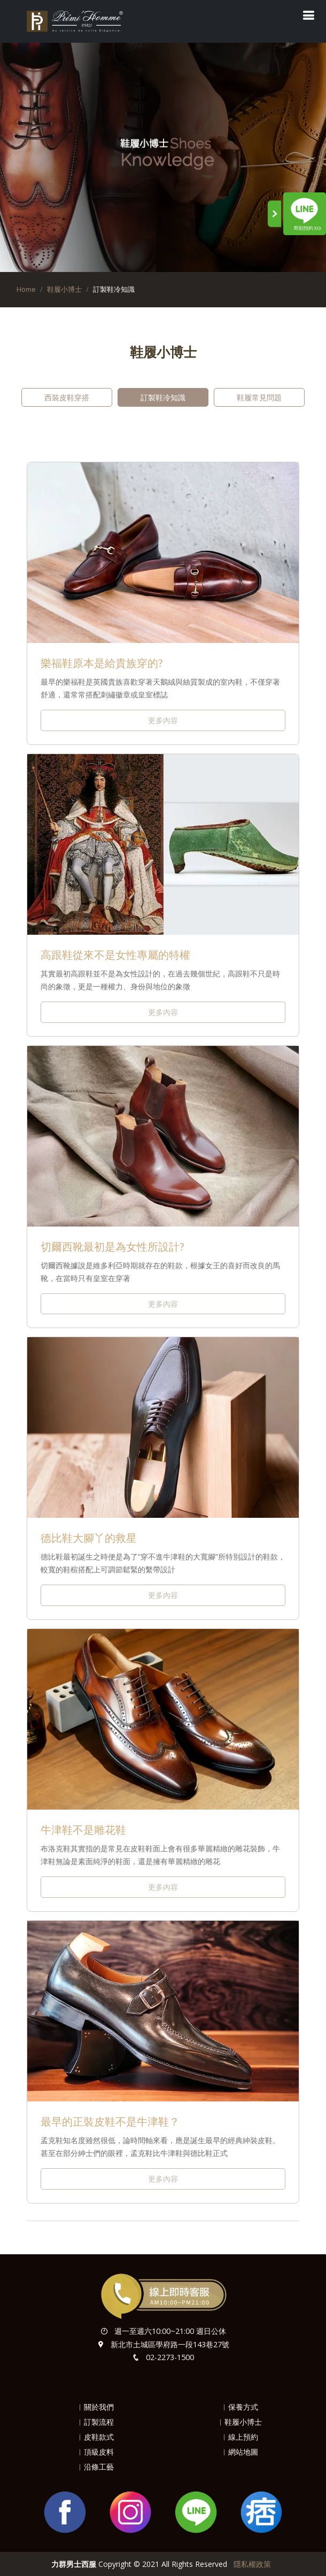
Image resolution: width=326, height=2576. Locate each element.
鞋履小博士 (64, 289)
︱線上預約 (239, 2437)
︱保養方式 (239, 2407)
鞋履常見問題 (259, 397)
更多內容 (163, 720)
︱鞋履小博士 (239, 2422)
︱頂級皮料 (95, 2452)
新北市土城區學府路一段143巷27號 (170, 2344)
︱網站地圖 (239, 2452)
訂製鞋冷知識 (163, 397)
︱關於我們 (95, 2407)
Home (26, 289)
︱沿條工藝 (95, 2467)
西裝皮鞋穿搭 (66, 397)
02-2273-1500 (170, 2357)
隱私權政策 (252, 2564)
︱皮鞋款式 (95, 2437)
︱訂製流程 (95, 2422)
